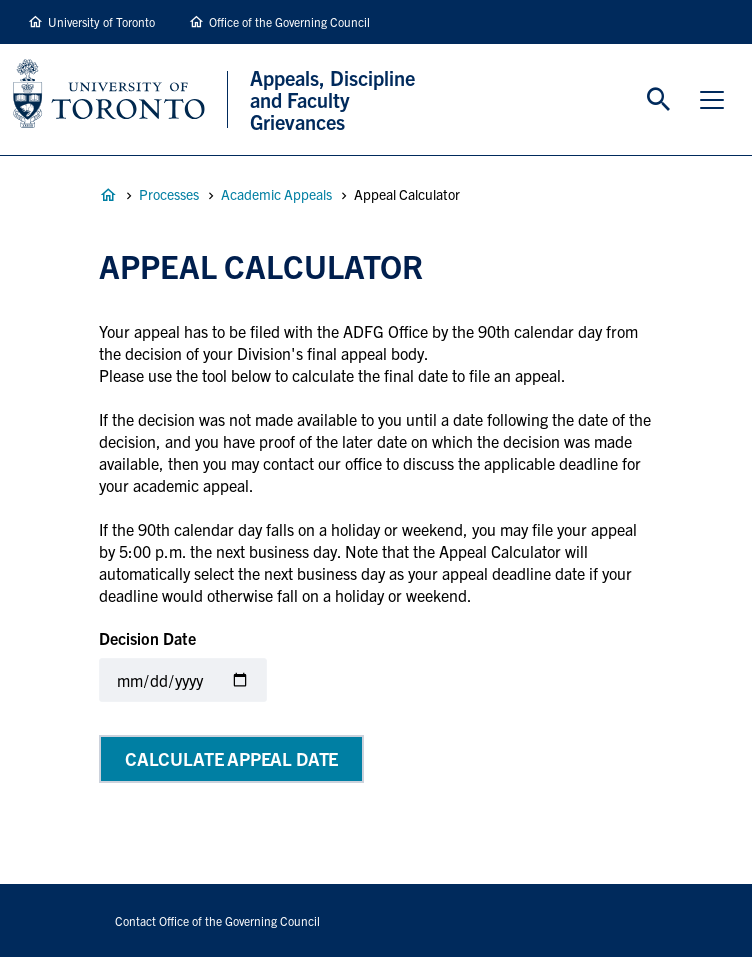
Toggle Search (659, 100)
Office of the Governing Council (289, 21)
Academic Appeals (276, 194)
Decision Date (147, 638)
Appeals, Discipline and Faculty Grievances (108, 195)
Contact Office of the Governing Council (217, 920)
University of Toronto (101, 21)
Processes (169, 194)
